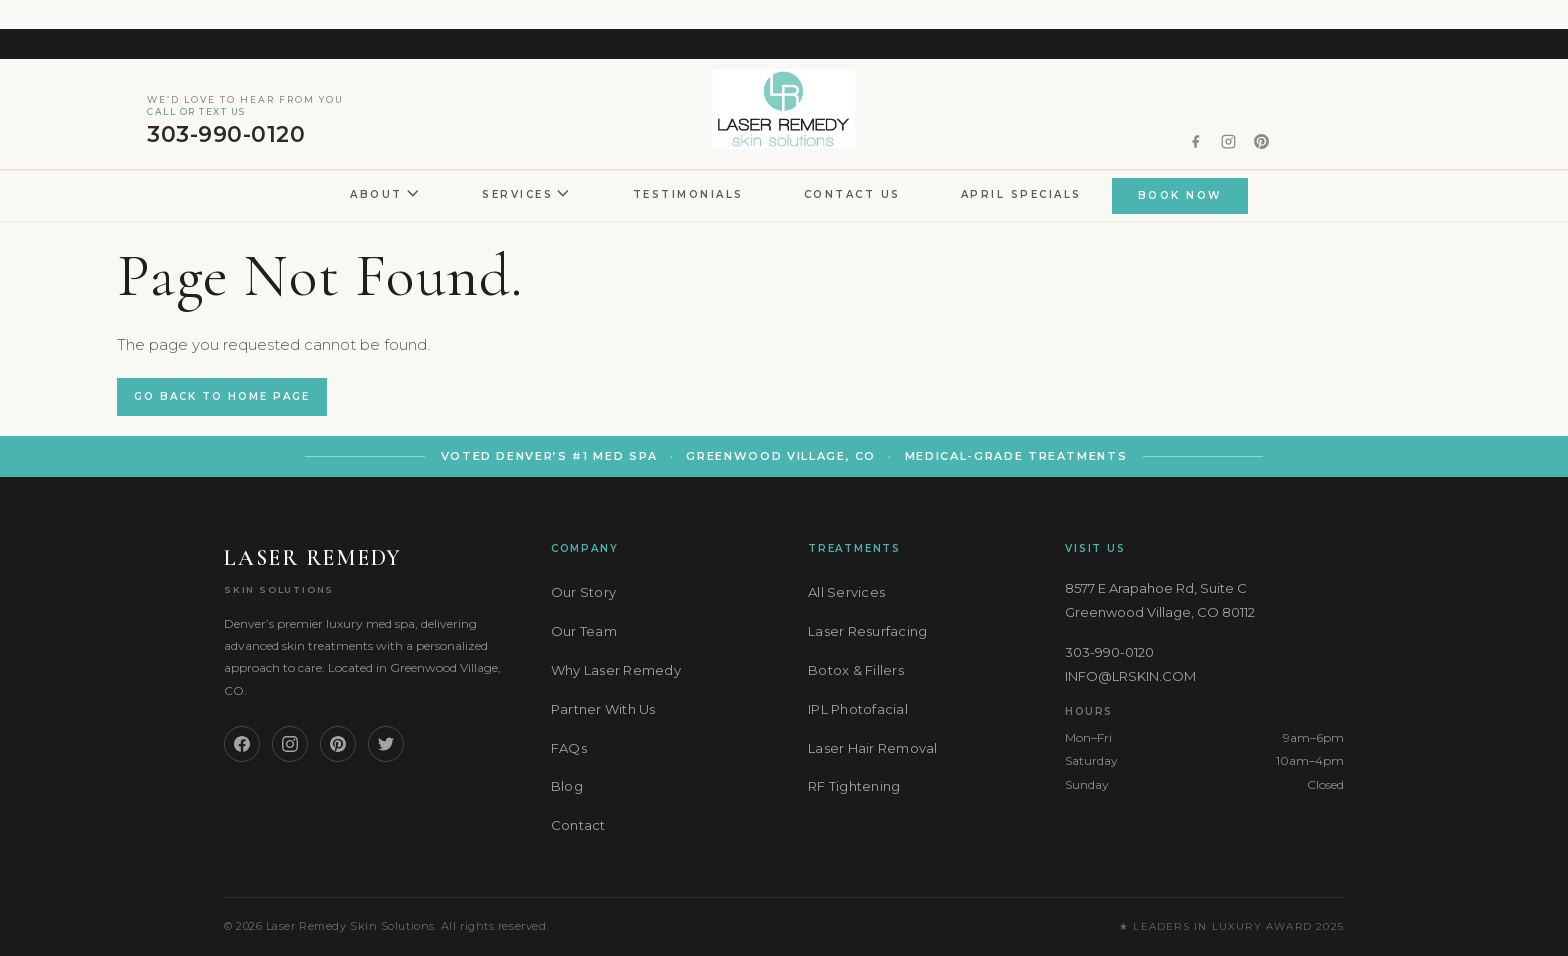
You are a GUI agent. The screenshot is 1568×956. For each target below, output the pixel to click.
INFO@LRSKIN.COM (1130, 676)
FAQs (569, 748)
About (386, 195)
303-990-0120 (245, 122)
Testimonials (688, 194)
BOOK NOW (1180, 195)
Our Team (584, 631)
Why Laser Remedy (616, 670)
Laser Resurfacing (867, 631)
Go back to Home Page (222, 396)
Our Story (583, 592)
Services (527, 195)
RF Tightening (854, 786)
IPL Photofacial (858, 709)
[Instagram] (290, 744)
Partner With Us (603, 709)
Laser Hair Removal (873, 748)
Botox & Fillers (856, 670)
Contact (578, 825)
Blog (567, 786)
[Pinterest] (338, 744)
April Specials (1021, 194)
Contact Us (852, 194)
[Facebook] (242, 744)
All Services (846, 592)
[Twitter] (386, 744)
